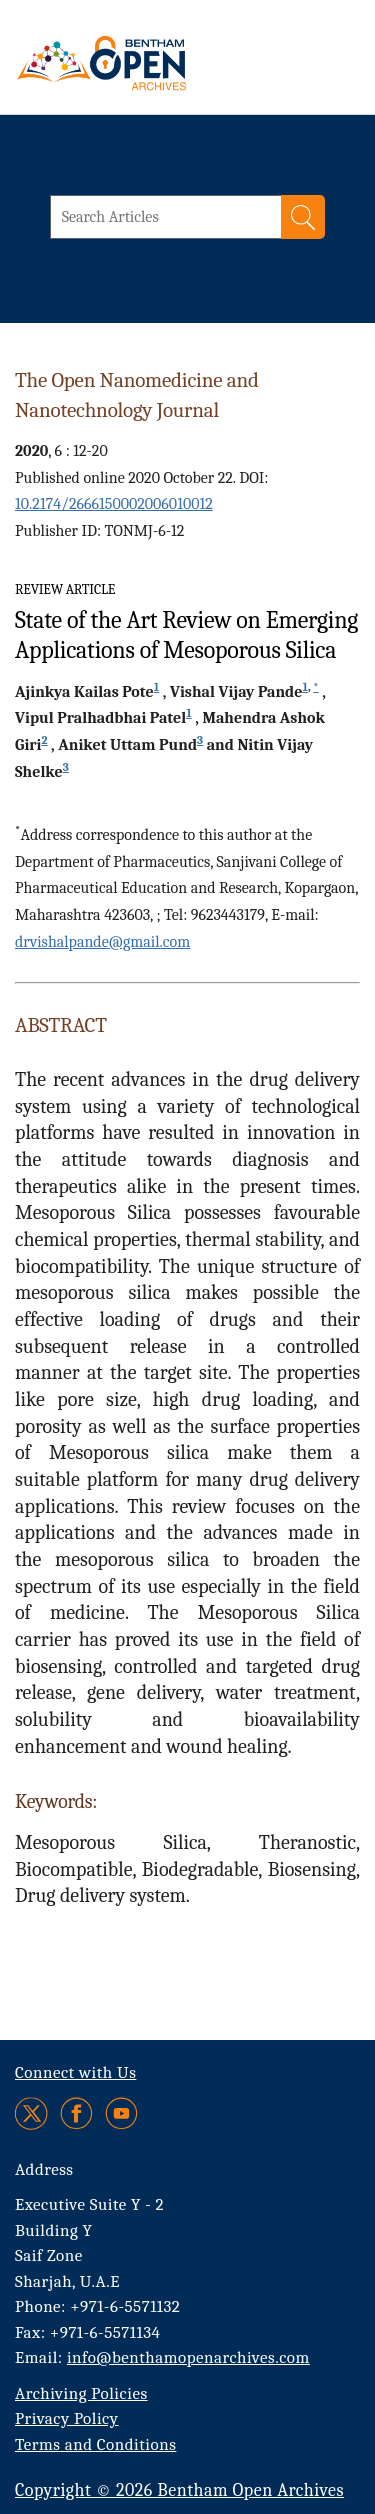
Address (44, 2169)
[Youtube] (121, 2113)
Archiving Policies (81, 2393)
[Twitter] (32, 2113)
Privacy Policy (66, 2418)
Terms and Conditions (95, 2444)
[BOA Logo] (155, 63)
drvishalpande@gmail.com (102, 942)
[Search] (303, 217)
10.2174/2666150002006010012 (114, 504)
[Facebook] (76, 2113)
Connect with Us (75, 2072)
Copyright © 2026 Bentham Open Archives (179, 2490)
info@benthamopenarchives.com (188, 2357)
